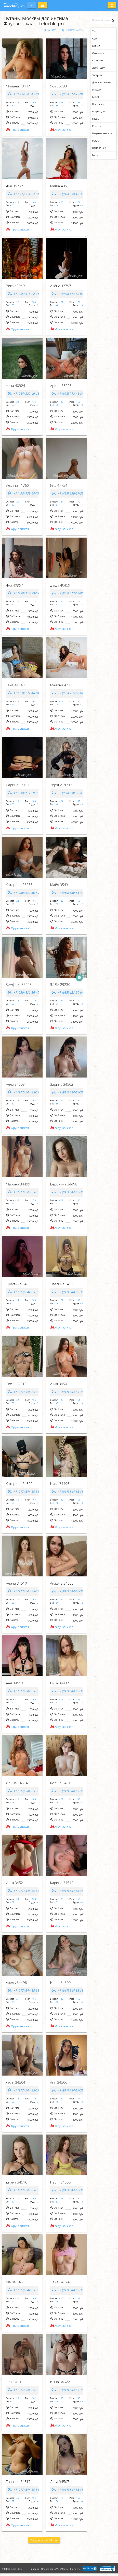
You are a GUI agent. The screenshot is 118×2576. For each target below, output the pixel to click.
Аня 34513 (14, 1683)
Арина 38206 (61, 385)
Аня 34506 (58, 2082)
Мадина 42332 (62, 685)
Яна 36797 (14, 186)
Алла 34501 (59, 1383)
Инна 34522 (60, 2381)
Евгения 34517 (18, 2481)
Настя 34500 (60, 2182)
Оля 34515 (14, 2381)
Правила (34, 2571)
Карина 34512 (61, 1882)
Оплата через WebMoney (54, 2571)
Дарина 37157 (17, 784)
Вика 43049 (15, 285)
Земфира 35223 (19, 984)
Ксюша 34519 (61, 1782)
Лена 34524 (60, 2282)
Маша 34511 (16, 2282)
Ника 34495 (59, 1483)
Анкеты (51, 30)
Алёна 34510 (16, 1583)
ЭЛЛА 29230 (60, 984)
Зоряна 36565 (61, 784)
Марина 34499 (18, 1184)
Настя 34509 (60, 1982)
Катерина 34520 (19, 1483)
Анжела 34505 (62, 1583)
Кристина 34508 (19, 1284)
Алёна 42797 (60, 285)
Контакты (75, 2571)
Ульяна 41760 (17, 485)
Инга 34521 (15, 1882)
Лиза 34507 (59, 2481)
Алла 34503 (15, 1084)
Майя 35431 (60, 884)
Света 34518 (16, 1383)
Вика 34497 (59, 1683)
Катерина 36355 (19, 884)
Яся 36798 (58, 86)
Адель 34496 (16, 1982)
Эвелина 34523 (62, 1284)
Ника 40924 (15, 385)
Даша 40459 (60, 585)
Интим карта (72, 30)
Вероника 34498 (63, 1184)
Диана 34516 (16, 2182)
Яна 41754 (58, 485)
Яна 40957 (14, 585)
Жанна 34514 (17, 1782)
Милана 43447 (18, 86)
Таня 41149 (15, 685)
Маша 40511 (60, 186)
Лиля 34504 (15, 2082)
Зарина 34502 (61, 1084)
